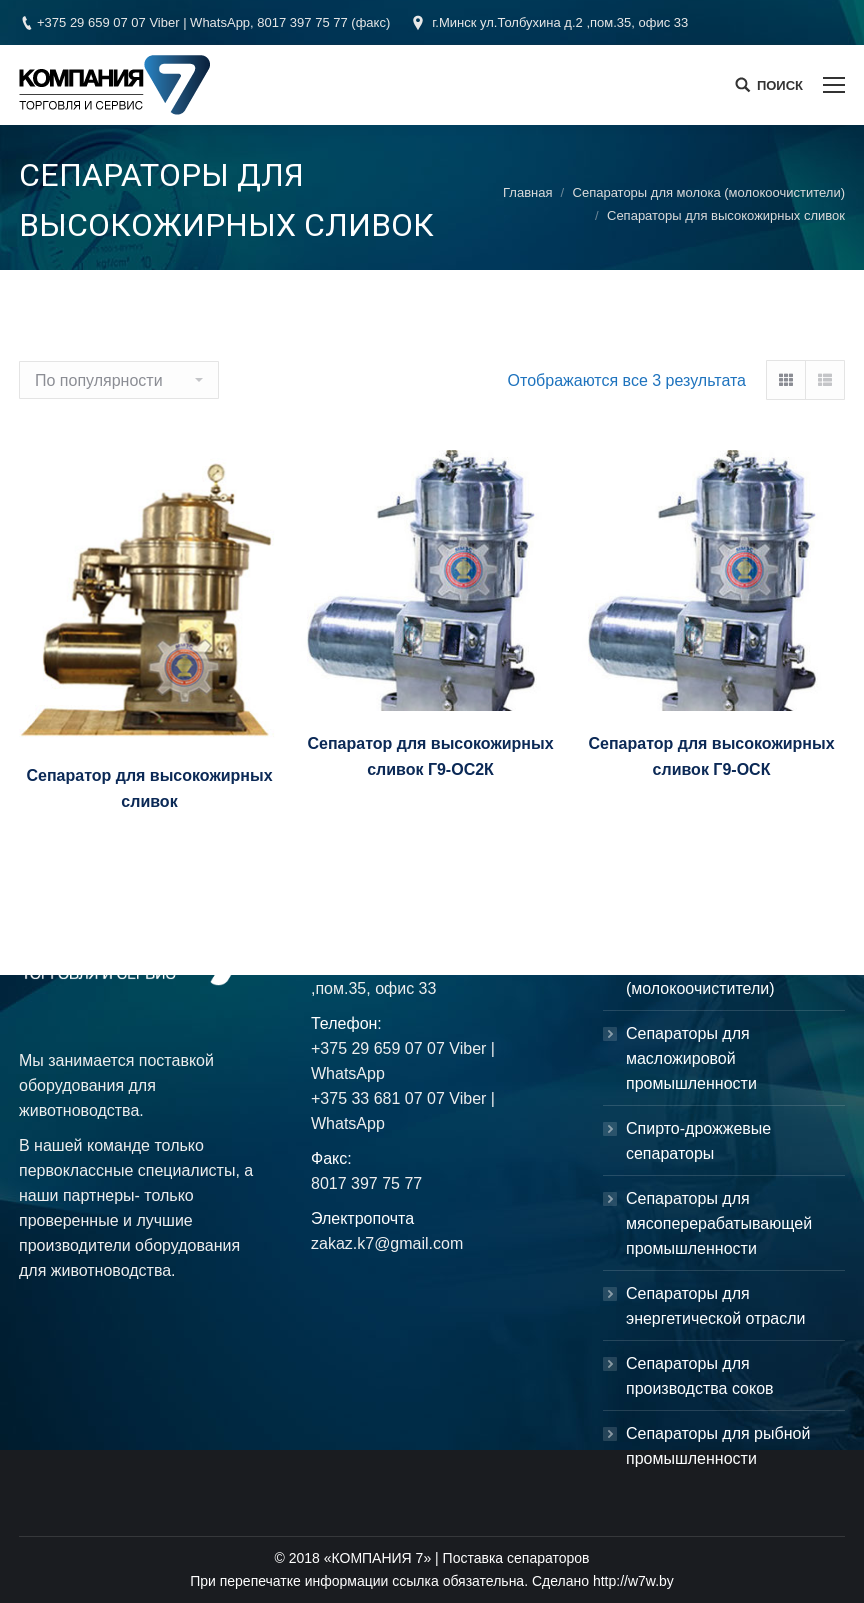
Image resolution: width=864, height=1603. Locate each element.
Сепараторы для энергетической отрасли (716, 1306)
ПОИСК (780, 85)
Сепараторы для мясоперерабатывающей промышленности (719, 1223)
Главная (527, 192)
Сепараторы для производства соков (700, 1376)
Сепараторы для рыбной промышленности (718, 1446)
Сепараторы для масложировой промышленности (691, 1058)
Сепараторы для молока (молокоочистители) (709, 192)
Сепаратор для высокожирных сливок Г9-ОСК (711, 756)
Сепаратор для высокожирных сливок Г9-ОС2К (430, 756)
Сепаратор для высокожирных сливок (149, 788)
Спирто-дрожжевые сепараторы (698, 1141)
